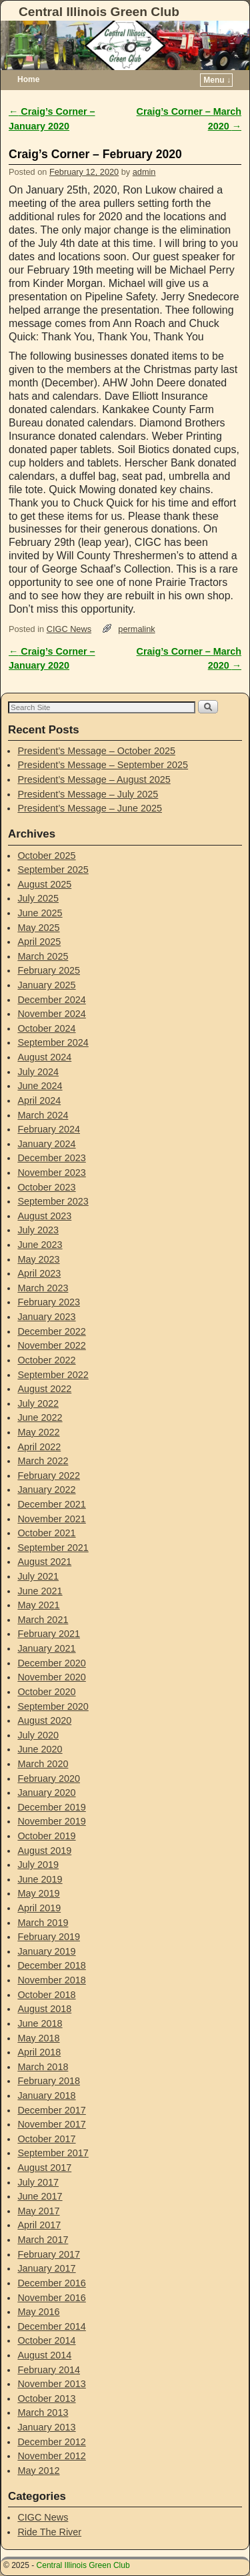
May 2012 (38, 2470)
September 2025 (52, 869)
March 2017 (42, 2239)
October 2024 (46, 1028)
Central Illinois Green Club (99, 12)
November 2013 (51, 2383)
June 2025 (39, 913)
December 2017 (51, 2110)
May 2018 (38, 2038)
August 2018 (44, 2008)
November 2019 (51, 1821)
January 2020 (46, 1792)
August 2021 (44, 1561)
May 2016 (38, 2311)
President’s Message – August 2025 (93, 779)
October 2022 (46, 1360)
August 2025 (44, 884)
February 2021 (48, 1633)
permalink (136, 629)
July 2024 (38, 1071)
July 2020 (38, 1735)
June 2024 (39, 1085)
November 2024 (51, 1013)
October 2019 (46, 1836)
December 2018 (51, 1965)
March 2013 (42, 2412)
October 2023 (46, 1187)
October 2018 (46, 1994)
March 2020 (42, 1763)
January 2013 (46, 2427)
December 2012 (51, 2442)
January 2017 (46, 2268)
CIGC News (69, 629)
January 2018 (46, 2095)
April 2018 (39, 2052)
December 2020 (51, 1663)
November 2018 (51, 1980)
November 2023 (51, 1172)
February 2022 (48, 1475)
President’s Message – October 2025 (96, 750)
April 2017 (39, 2225)
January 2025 (46, 985)
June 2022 (39, 1417)
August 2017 (44, 2167)
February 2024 (48, 1129)
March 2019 (42, 1922)
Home (28, 79)
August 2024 (44, 1057)
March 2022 (42, 1461)
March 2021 (42, 1619)
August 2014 (44, 2355)
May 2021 (38, 1605)
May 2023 (38, 1259)
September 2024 (52, 1042)
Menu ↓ (217, 80)
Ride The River (49, 2532)
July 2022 (38, 1403)
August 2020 (44, 1720)
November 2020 (51, 1677)
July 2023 (38, 1230)
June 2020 (39, 1749)
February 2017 (48, 2254)
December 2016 (51, 2283)
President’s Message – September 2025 (102, 764)
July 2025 (38, 898)
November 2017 (51, 2124)
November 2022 (51, 1345)
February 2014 (48, 2369)
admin (144, 172)
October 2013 (46, 2398)
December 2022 (51, 1331)
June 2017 (39, 2196)
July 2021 (38, 1576)
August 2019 (44, 1850)
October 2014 (46, 2340)
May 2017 (38, 2211)
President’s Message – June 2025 (89, 808)
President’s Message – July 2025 (87, 794)
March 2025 (42, 956)
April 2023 (39, 1273)
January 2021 (46, 1648)
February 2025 (48, 970)
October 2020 (46, 1691)
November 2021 (51, 1519)
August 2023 (44, 1216)
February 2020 (48, 1778)
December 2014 (51, 2326)
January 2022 (46, 1489)
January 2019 (46, 1951)
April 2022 (39, 1446)
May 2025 (38, 927)
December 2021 (51, 1504)
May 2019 (38, 1893)
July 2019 (38, 1864)
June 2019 (39, 1879)
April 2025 (39, 941)
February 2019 (48, 1936)
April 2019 (39, 1908)
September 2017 (52, 2153)
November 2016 (51, 2297)
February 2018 (48, 2080)
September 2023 (52, 1201)
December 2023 (51, 1158)
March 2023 (42, 1288)
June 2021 (39, 1591)
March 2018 (42, 2066)
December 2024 (51, 999)
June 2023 (39, 1244)
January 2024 (46, 1144)
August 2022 (44, 1388)
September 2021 (52, 1547)
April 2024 (39, 1100)
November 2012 (51, 2456)
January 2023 (46, 1316)
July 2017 (38, 2182)
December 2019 (51, 1807)
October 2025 (46, 855)
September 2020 (52, 1706)
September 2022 (52, 1374)
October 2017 (46, 2139)
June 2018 (39, 2023)
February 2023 (48, 1302)
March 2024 (42, 1115)
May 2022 (38, 1432)
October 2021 (46, 1533)
